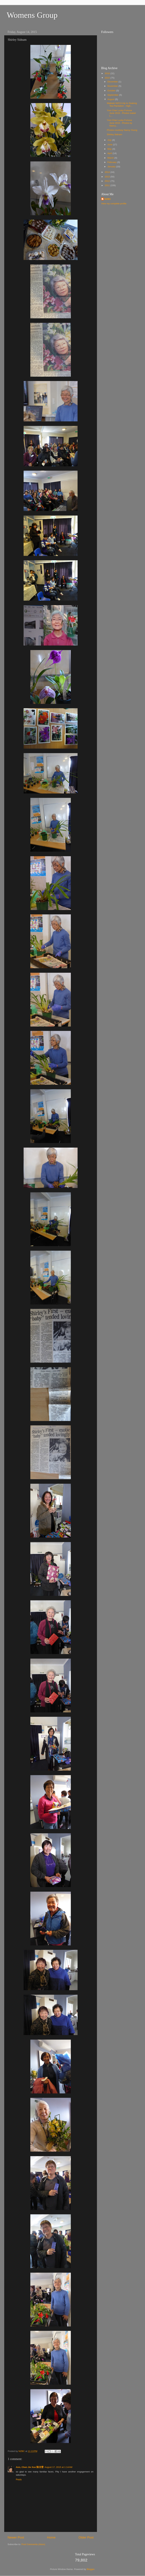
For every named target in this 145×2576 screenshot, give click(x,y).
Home (51, 2537)
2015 (107, 78)
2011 (107, 185)
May (109, 149)
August (111, 99)
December (113, 81)
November (113, 86)
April (110, 153)
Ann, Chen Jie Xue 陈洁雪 (30, 2467)
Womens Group (32, 15)
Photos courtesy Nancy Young (122, 130)
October (111, 90)
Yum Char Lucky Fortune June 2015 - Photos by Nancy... (119, 123)
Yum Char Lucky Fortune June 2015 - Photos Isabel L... (121, 113)
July (109, 140)
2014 (107, 172)
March (110, 158)
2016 (107, 73)
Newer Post (16, 2537)
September (113, 95)
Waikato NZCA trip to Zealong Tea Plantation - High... (122, 104)
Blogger (90, 2569)
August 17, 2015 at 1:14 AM (58, 2467)
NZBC (108, 199)
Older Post (86, 2537)
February (112, 162)
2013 (107, 176)
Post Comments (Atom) (33, 2544)
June (110, 144)
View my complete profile (113, 203)
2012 (107, 181)
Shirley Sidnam (114, 134)
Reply (19, 2479)
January (111, 166)
